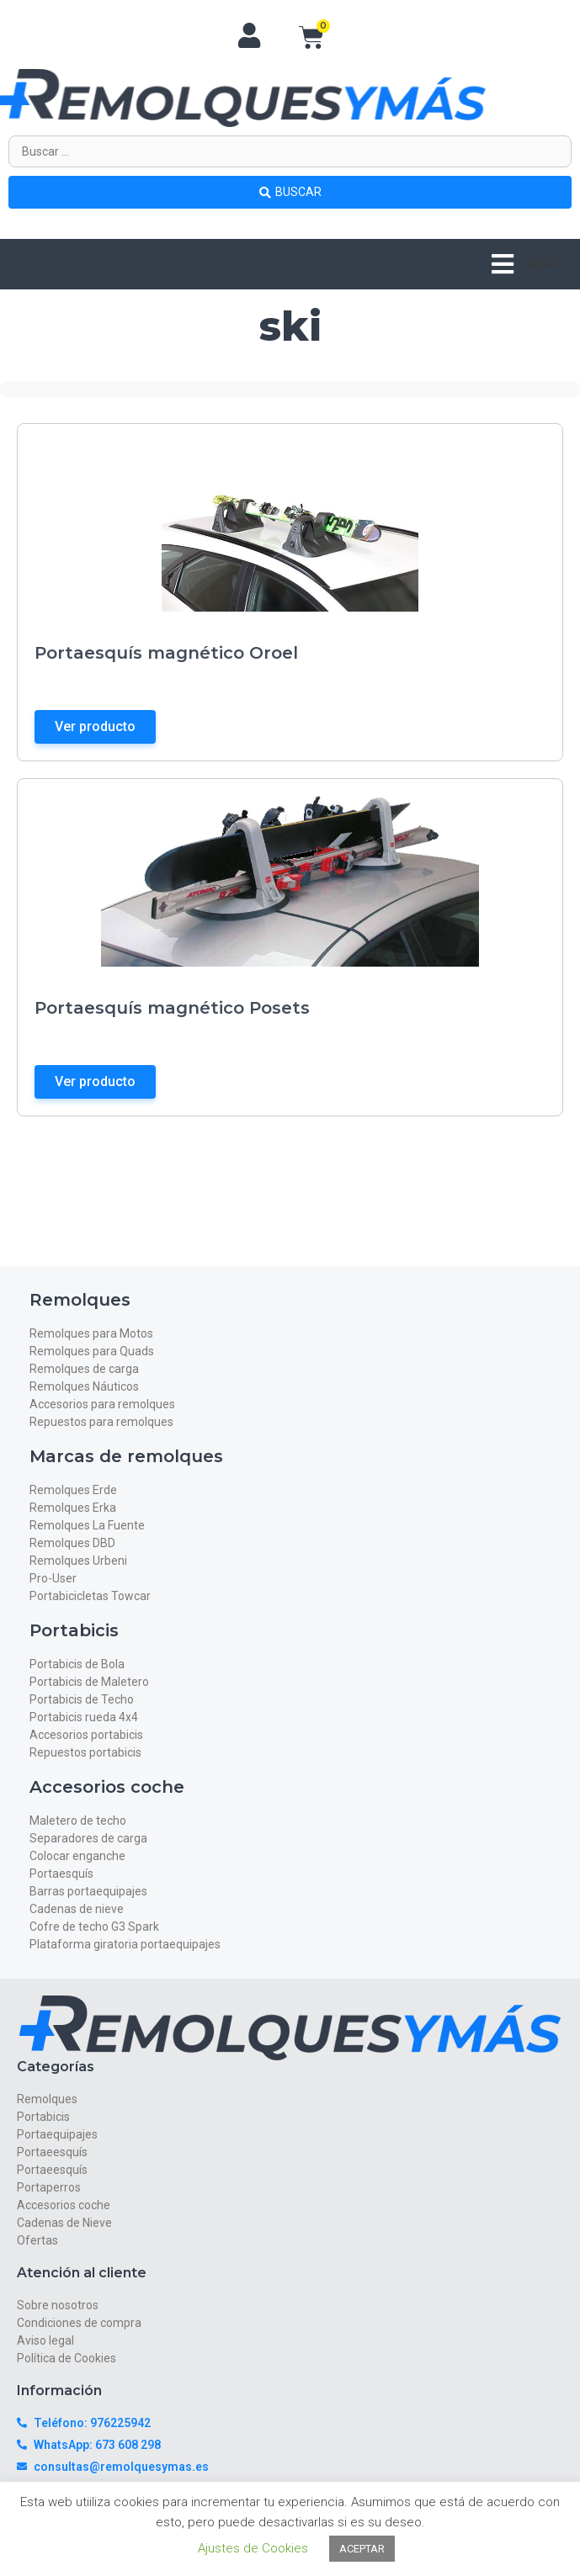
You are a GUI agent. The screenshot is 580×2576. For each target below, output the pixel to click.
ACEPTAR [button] (362, 2548)
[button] (525, 264)
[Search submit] (290, 192)
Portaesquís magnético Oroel (166, 653)
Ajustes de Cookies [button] (253, 2548)
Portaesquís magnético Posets (172, 1008)
